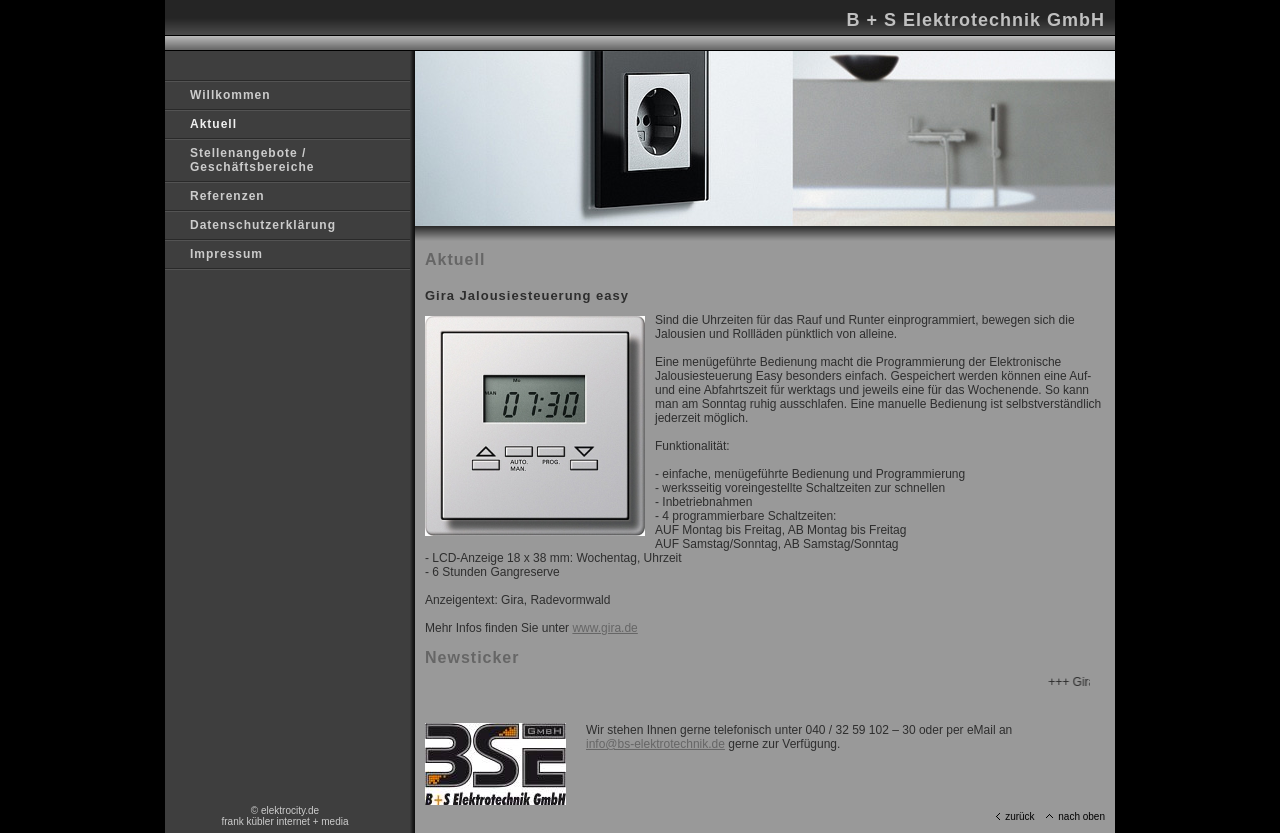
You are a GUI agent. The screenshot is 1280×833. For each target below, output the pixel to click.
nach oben (1075, 816)
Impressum (226, 254)
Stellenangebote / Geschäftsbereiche (252, 160)
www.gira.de (604, 628)
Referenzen (227, 196)
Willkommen (230, 95)
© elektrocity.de (285, 810)
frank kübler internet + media (284, 821)
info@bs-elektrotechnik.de (655, 744)
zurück (1015, 816)
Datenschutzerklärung (263, 225)
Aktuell (213, 124)
